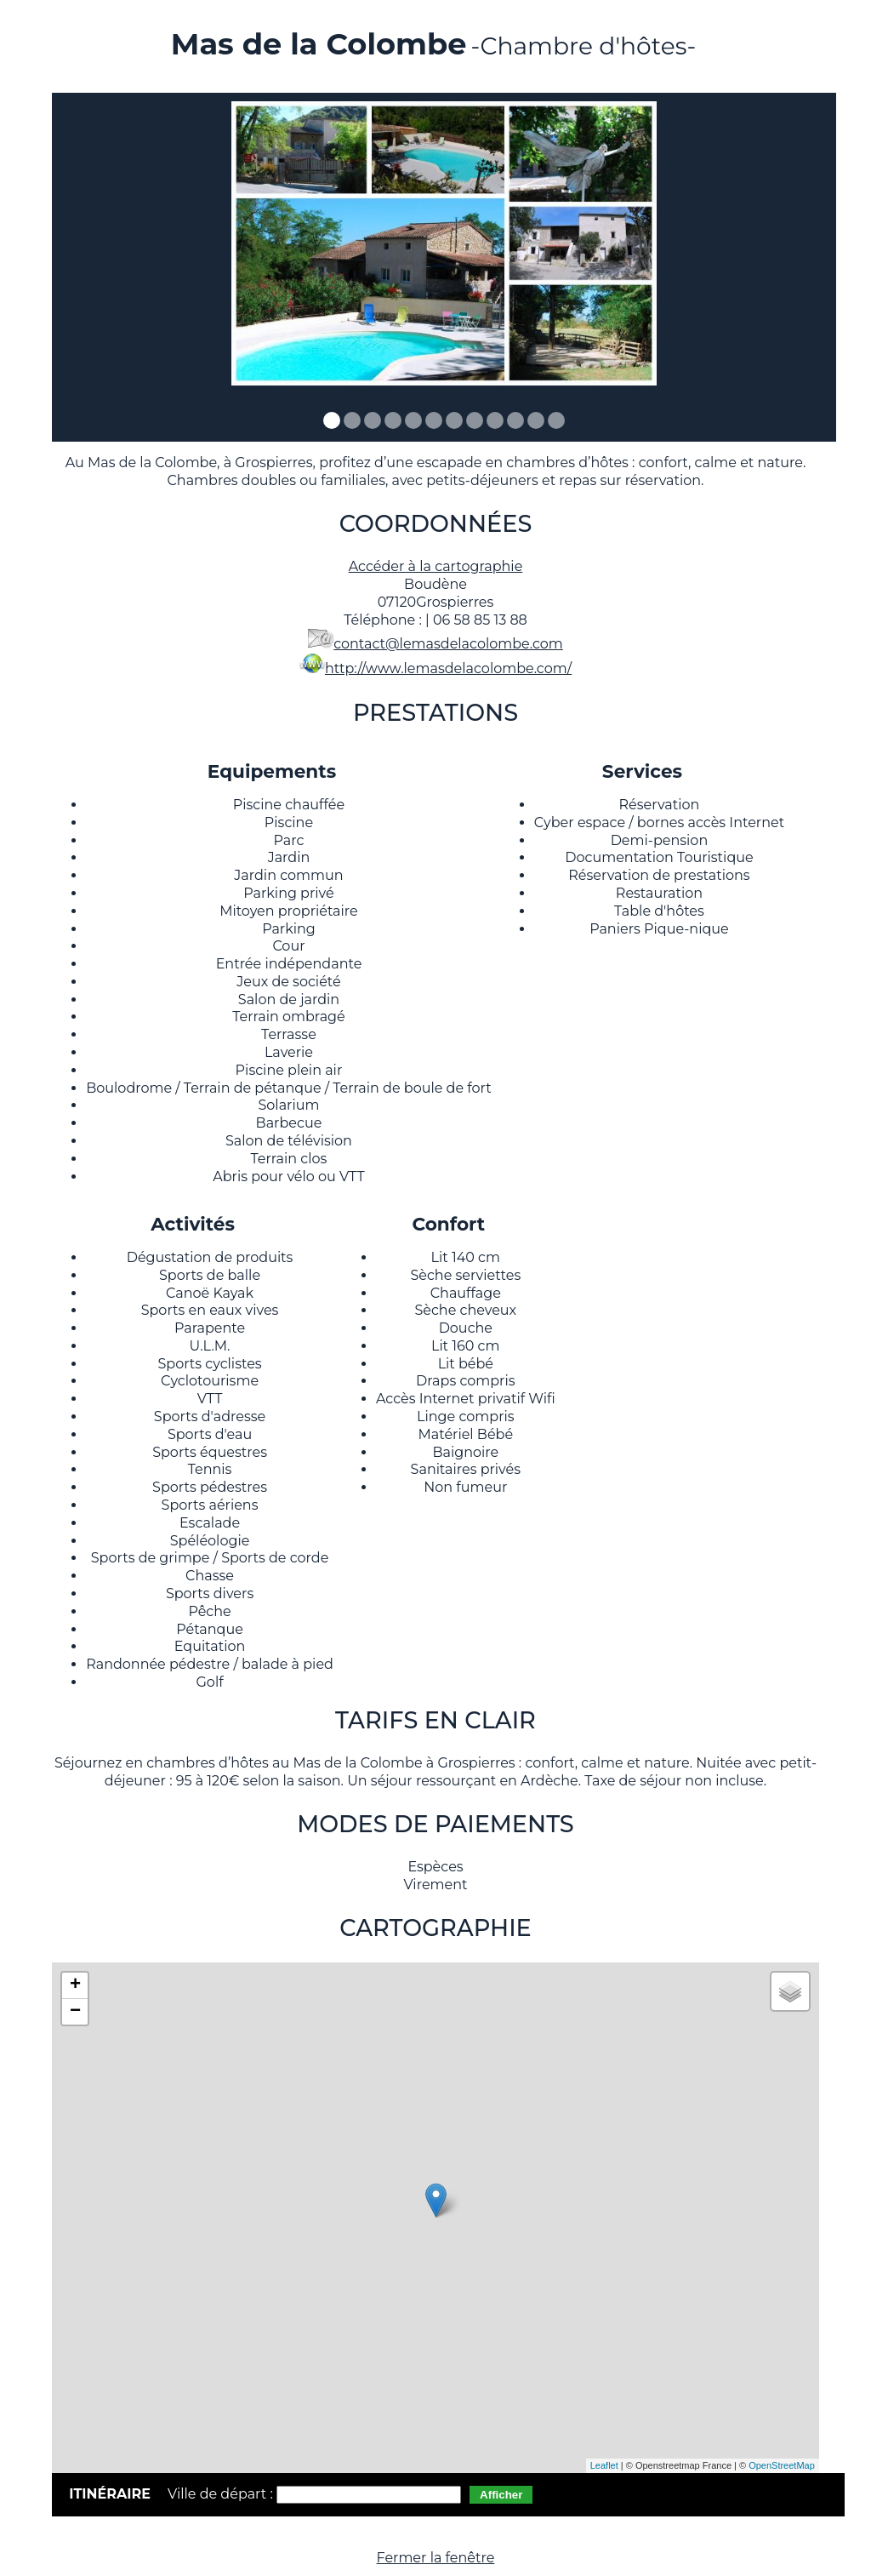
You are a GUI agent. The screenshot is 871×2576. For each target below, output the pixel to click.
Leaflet (604, 2465)
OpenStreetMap (782, 2465)
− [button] (75, 2012)
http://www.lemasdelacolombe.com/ (448, 668)
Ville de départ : (222, 2494)
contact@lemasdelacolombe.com (448, 644)
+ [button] (75, 1985)
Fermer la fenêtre (436, 2558)
